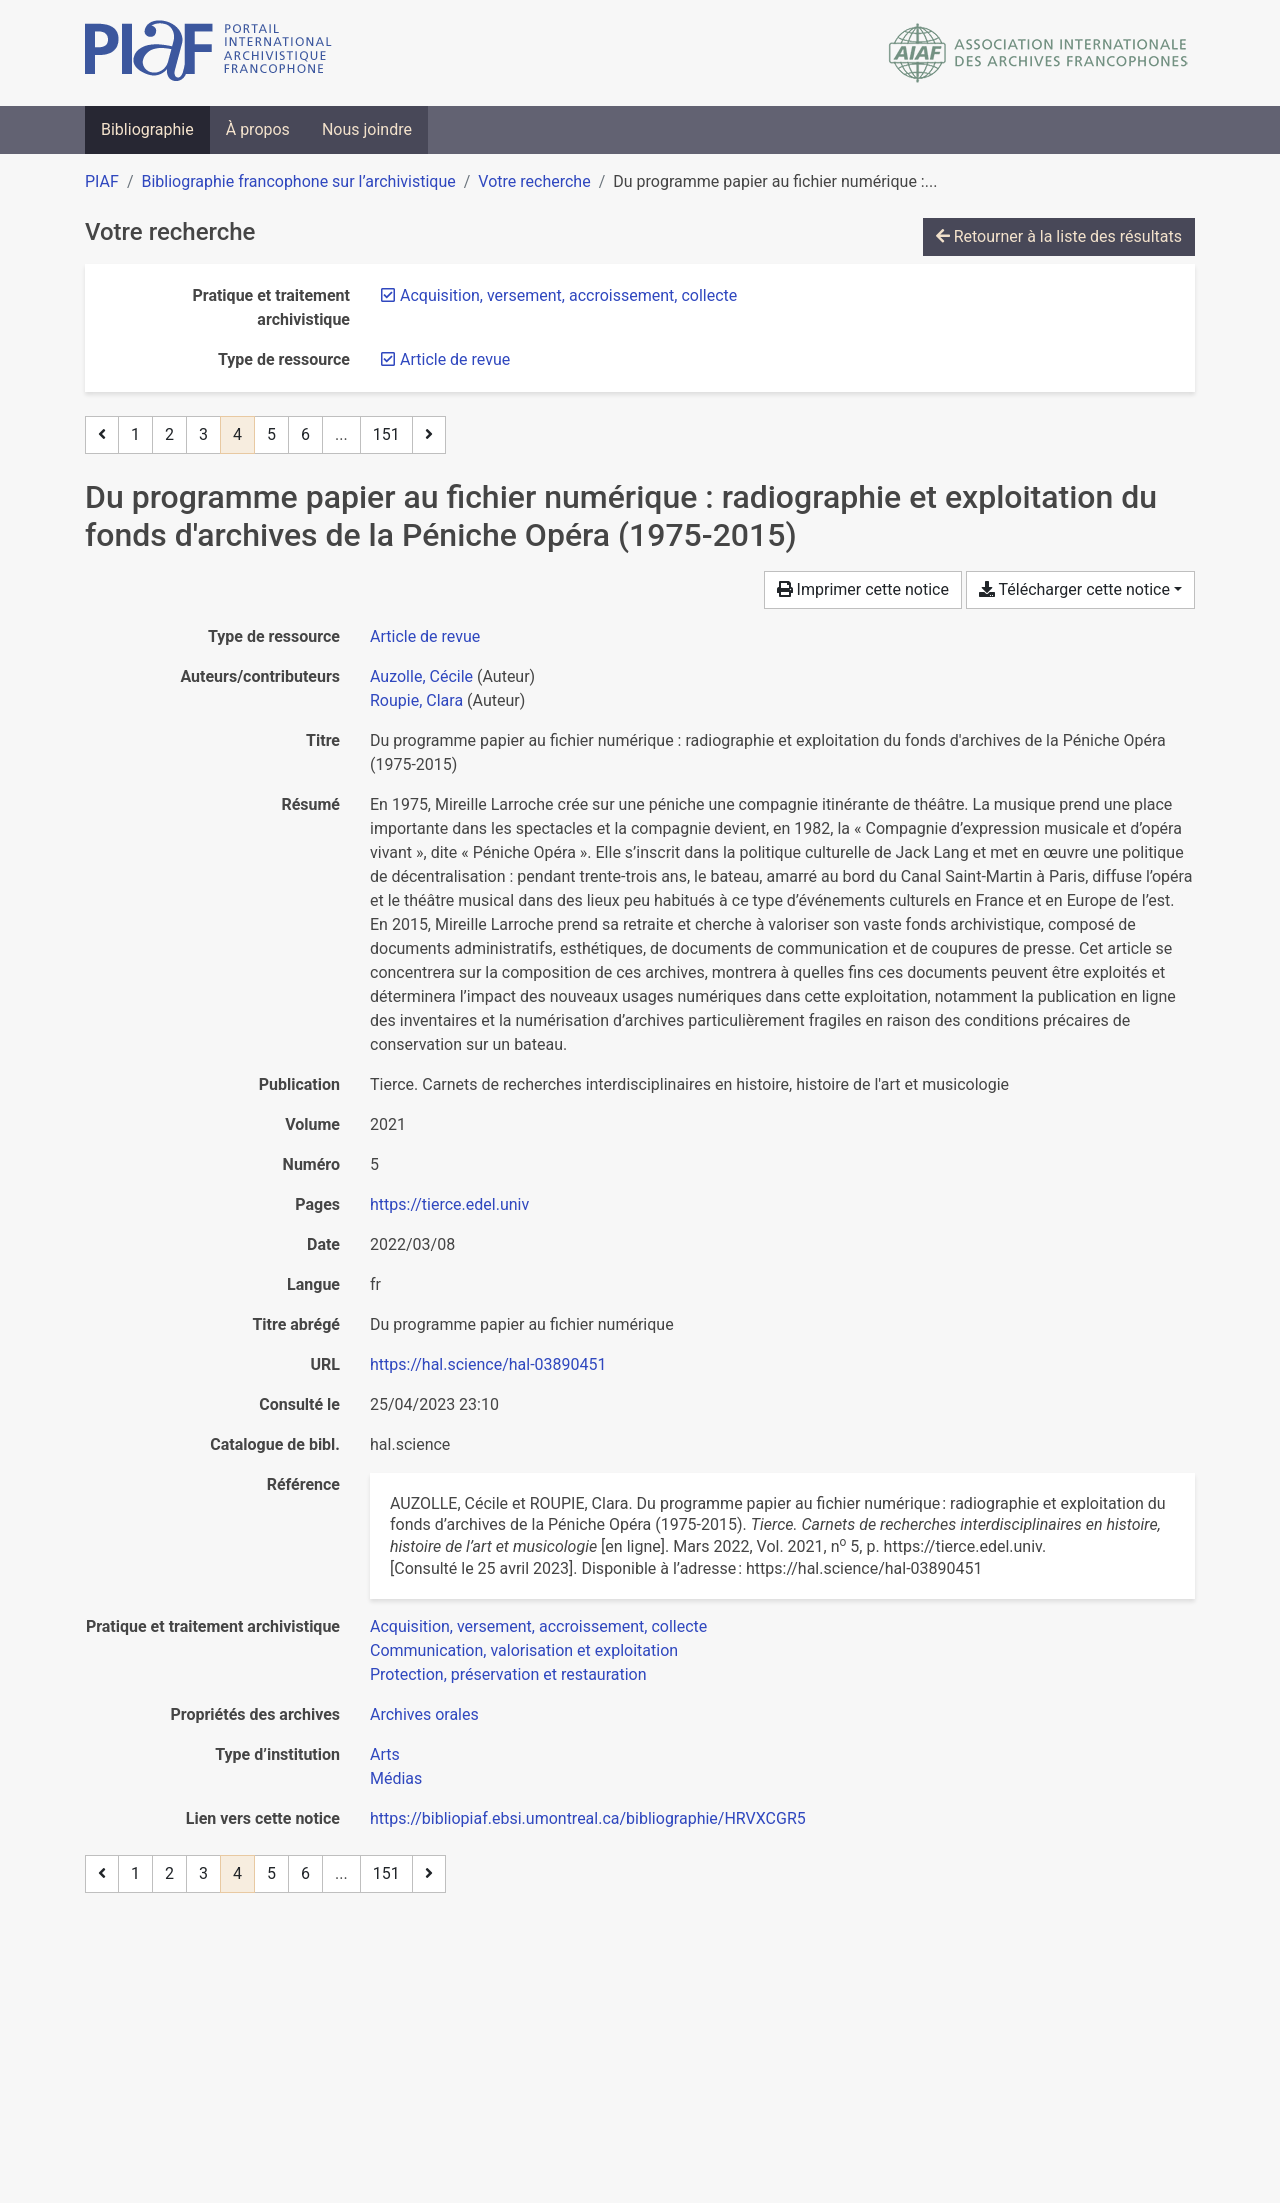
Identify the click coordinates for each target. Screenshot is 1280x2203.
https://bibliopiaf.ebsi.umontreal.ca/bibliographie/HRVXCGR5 (588, 1818)
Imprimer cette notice (863, 589)
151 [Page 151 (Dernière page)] (386, 434)
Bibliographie (147, 129)
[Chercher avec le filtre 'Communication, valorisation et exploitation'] (524, 1650)
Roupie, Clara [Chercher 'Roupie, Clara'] (416, 700)
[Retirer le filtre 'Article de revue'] (455, 359)
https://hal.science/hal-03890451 (488, 1364)
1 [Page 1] (135, 434)
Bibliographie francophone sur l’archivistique (298, 181)
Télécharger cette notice (1074, 589)
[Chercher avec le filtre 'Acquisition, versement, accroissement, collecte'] (538, 1626)
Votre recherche (534, 181)
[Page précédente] (102, 435)
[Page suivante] (429, 435)
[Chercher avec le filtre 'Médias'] (396, 1778)
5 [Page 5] (271, 434)
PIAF (102, 181)
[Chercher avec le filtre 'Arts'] (385, 1754)
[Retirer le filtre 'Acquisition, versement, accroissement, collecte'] (568, 295)
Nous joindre (367, 129)
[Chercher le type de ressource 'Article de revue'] (425, 636)
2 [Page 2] (169, 434)
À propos (258, 129)
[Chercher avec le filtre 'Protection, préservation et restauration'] (508, 1674)
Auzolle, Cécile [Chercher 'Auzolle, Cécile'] (421, 676)
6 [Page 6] (305, 434)
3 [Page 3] (203, 434)
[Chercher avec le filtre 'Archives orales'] (424, 1714)
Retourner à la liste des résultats (1059, 236)
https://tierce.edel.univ (449, 1204)
